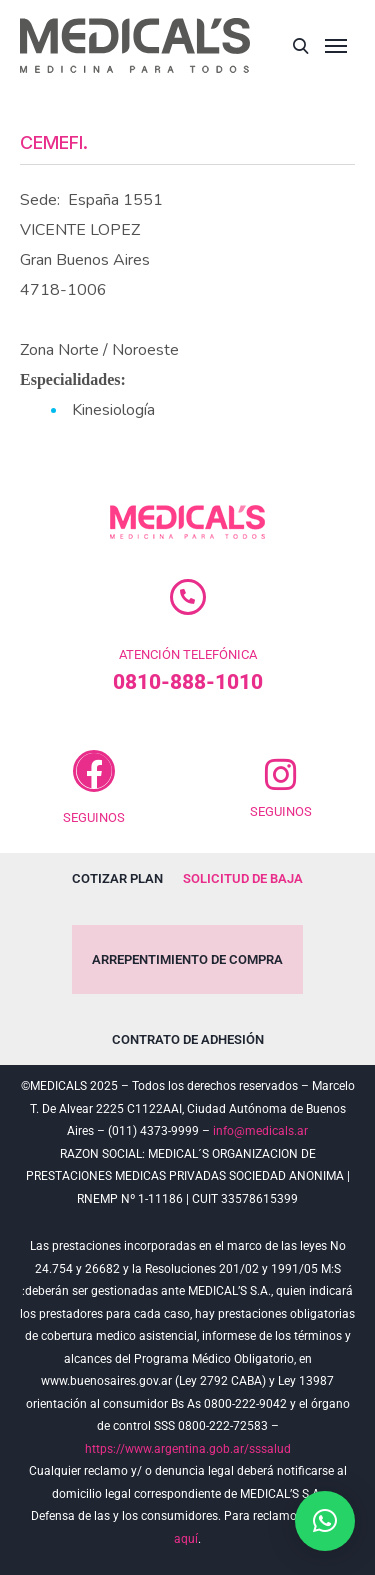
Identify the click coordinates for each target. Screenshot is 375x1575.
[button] (325, 1521)
